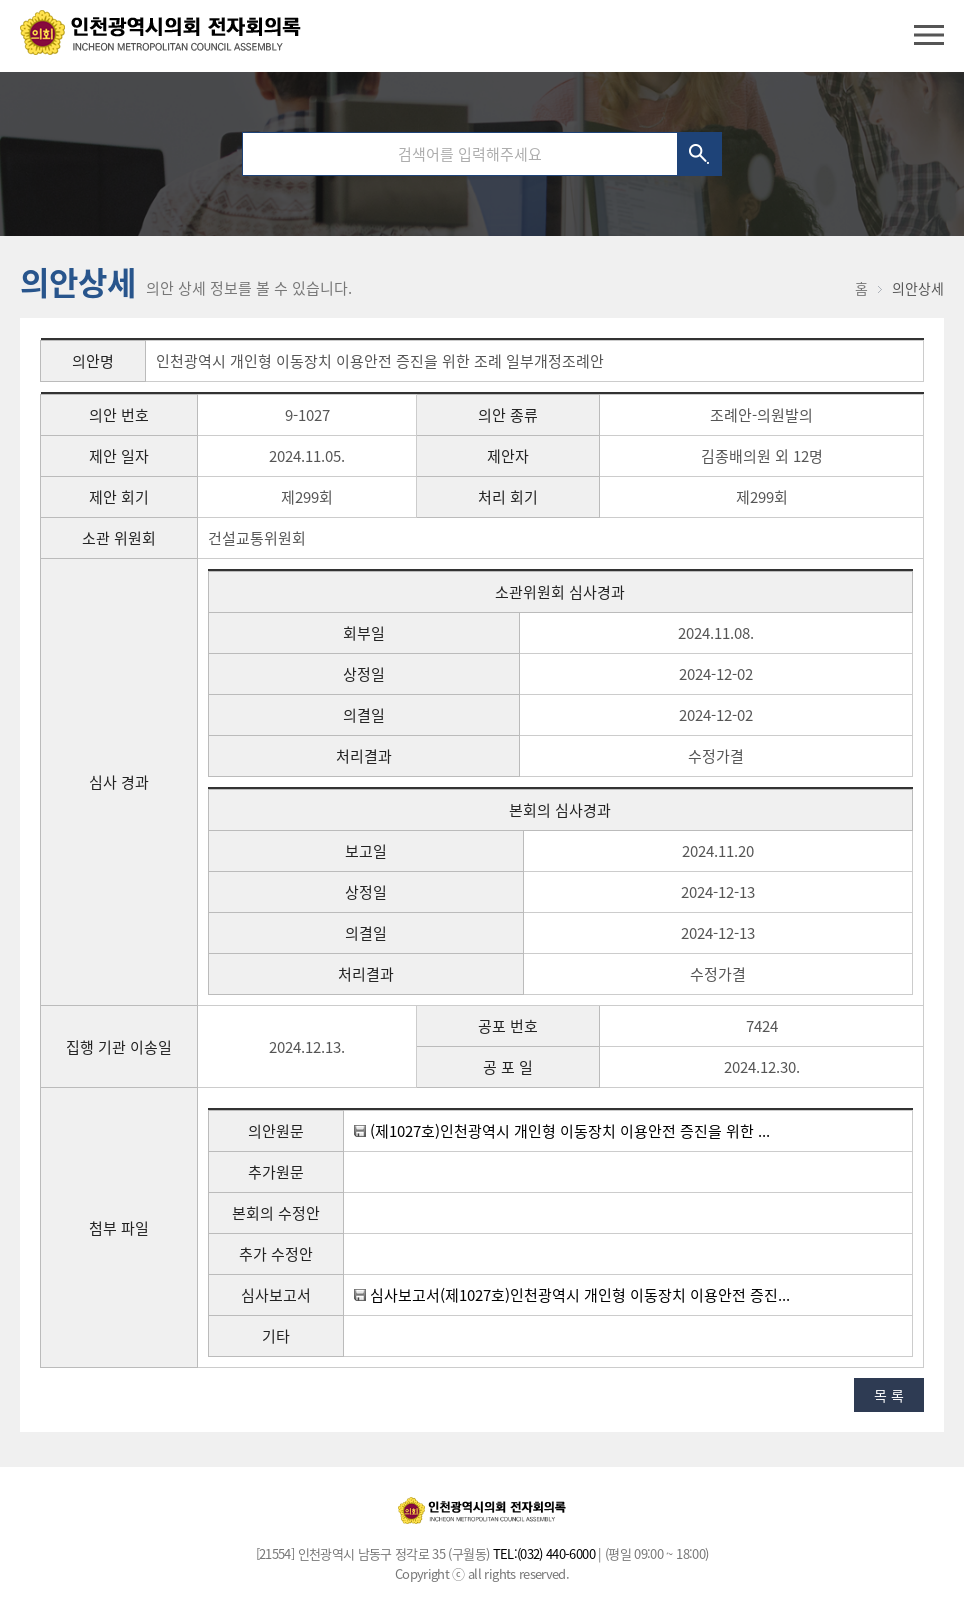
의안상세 (918, 288)
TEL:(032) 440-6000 (544, 1553)
